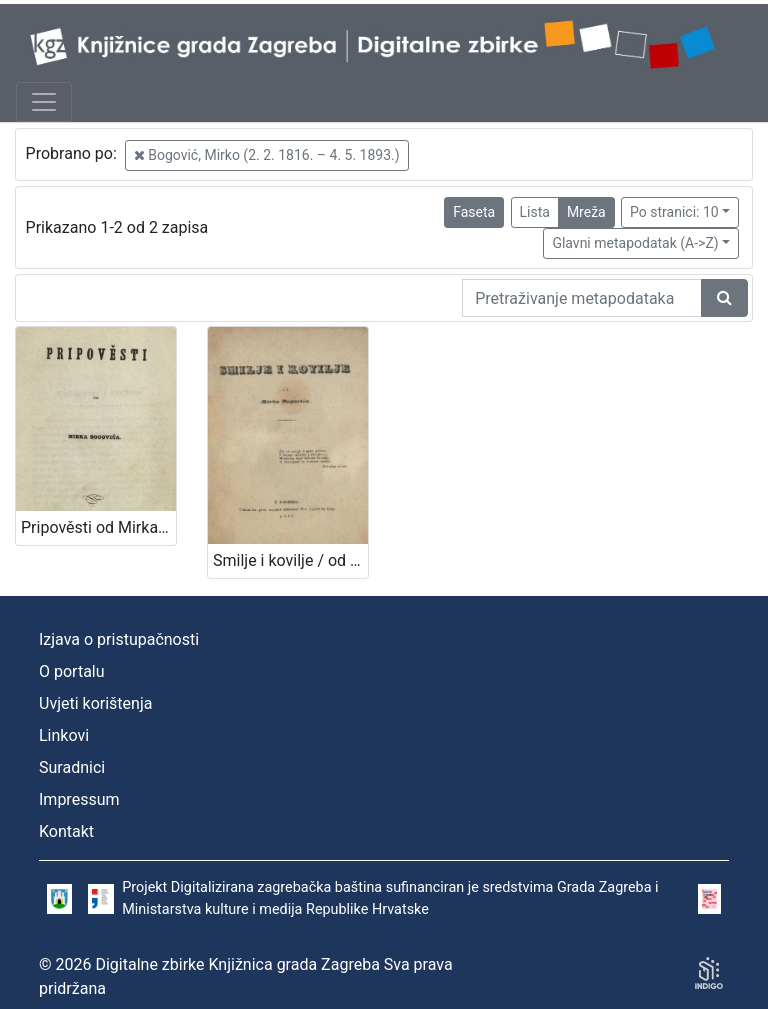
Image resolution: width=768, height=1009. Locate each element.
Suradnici (72, 767)
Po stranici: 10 (674, 212)
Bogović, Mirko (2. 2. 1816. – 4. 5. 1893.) (267, 155)
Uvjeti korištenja (95, 703)
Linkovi (64, 735)
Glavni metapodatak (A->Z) (635, 243)
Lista (535, 212)
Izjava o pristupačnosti (119, 639)
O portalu (72, 671)
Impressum (79, 799)
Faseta (474, 212)
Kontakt (66, 831)
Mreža (586, 212)
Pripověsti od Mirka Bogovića (98, 527)
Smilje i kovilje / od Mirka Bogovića (290, 560)
